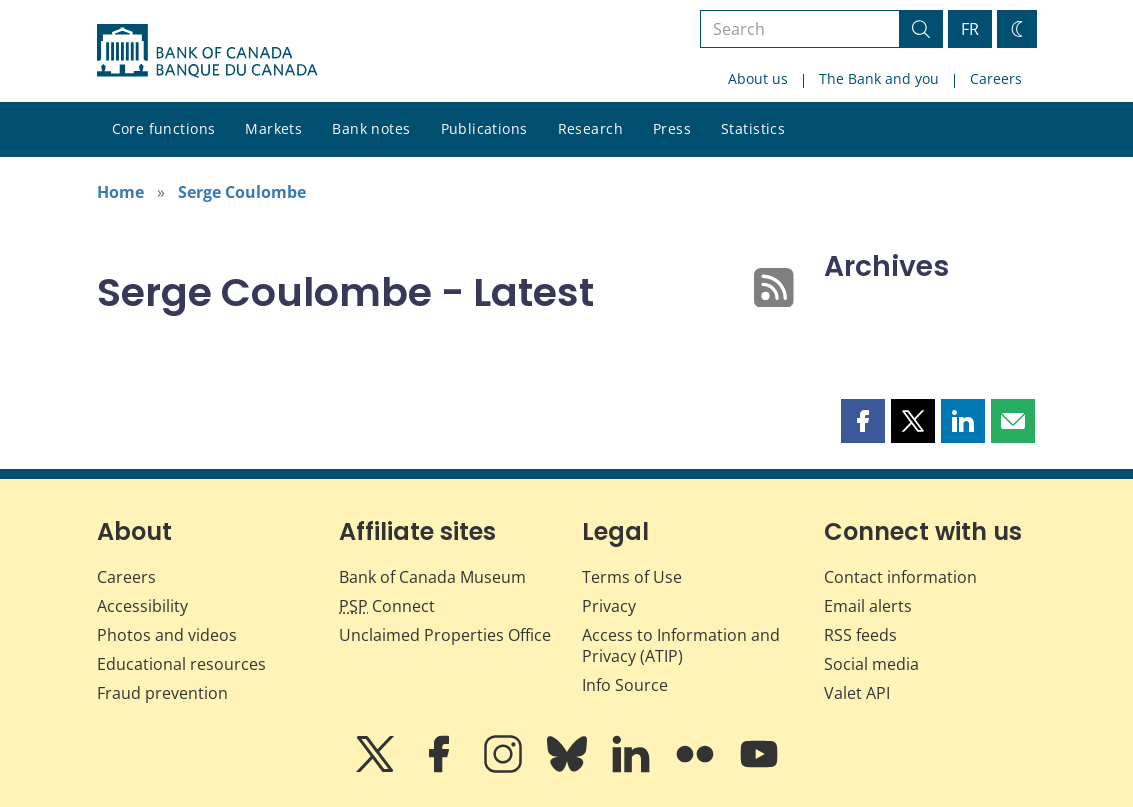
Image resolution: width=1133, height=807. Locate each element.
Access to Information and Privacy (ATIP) (681, 645)
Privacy (609, 606)
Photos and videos (167, 635)
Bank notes (371, 128)
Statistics (753, 128)
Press (672, 128)
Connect (387, 606)
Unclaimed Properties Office (445, 635)
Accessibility (142, 606)
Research (590, 128)
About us (758, 78)
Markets (273, 128)
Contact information (900, 577)
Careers (996, 78)
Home (120, 192)
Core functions (164, 128)
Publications (484, 128)
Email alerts (868, 606)
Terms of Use (632, 577)
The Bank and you (879, 78)
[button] (863, 421)
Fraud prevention (162, 693)
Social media (871, 664)
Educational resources (181, 664)
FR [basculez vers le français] (970, 29)
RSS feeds (860, 635)
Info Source (625, 685)
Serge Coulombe (242, 192)
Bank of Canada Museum (432, 577)
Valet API (857, 693)
